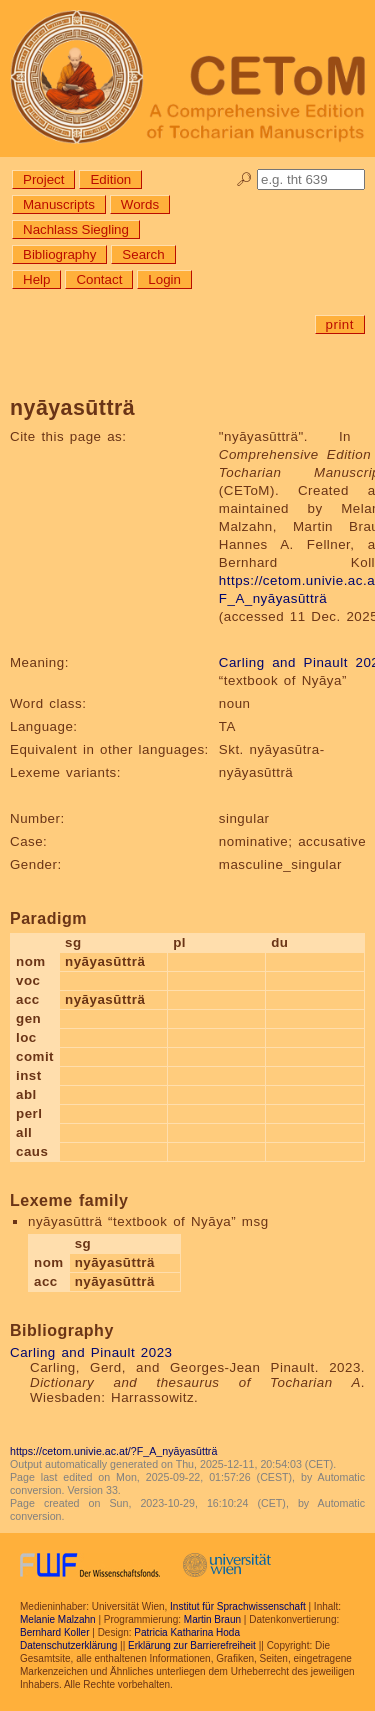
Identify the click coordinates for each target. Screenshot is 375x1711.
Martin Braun (212, 1619)
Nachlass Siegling (76, 229)
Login (164, 279)
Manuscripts (59, 204)
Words (140, 204)
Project (43, 179)
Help (36, 279)
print (340, 324)
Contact (99, 279)
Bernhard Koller (54, 1632)
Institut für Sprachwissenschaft (238, 1606)
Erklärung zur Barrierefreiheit (192, 1645)
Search (143, 254)
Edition (110, 179)
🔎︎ (244, 179)
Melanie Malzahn (58, 1619)
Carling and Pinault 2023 (91, 1352)
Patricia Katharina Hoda (187, 1632)
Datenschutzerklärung (68, 1645)
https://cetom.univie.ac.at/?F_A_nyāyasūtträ (113, 1451)
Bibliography (59, 254)
